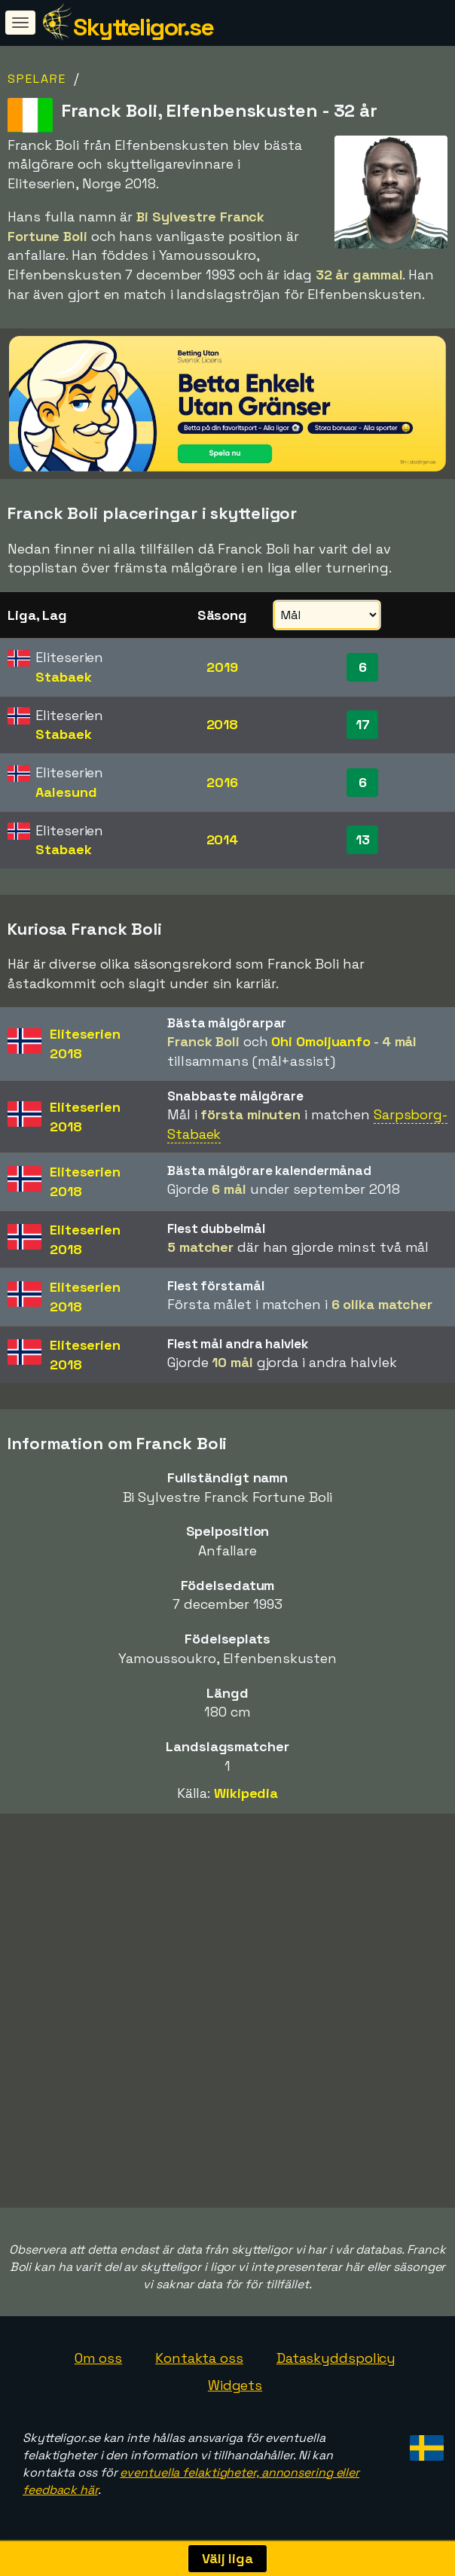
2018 (222, 724)
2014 (222, 839)
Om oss (98, 2358)
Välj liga (227, 2558)
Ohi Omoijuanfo (321, 1041)
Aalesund (65, 792)
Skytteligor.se (143, 27)
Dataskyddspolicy (335, 2358)
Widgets (235, 2385)
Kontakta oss (199, 2358)
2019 (222, 667)
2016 (222, 782)
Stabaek (63, 676)
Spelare (37, 79)
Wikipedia (246, 1793)
